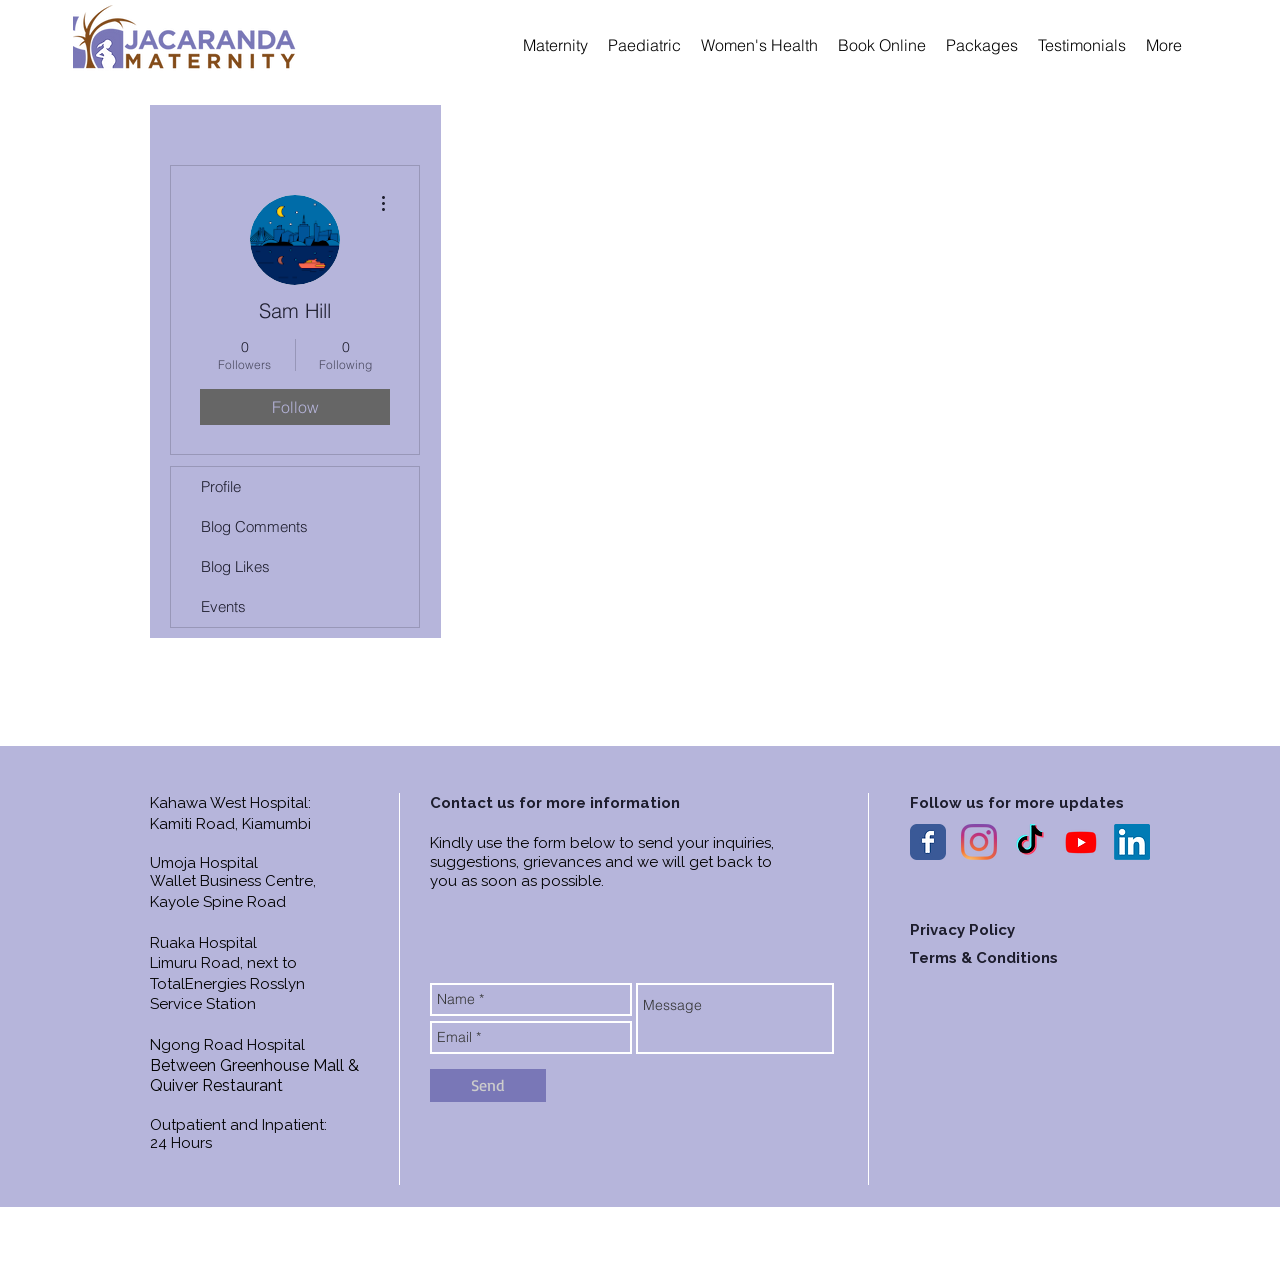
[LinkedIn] (1132, 842)
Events (223, 606)
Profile (221, 486)
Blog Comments (254, 526)
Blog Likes (235, 566)
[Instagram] (979, 842)
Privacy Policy (962, 930)
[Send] (488, 1085)
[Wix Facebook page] (928, 842)
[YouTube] (1081, 842)
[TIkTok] (1030, 842)
